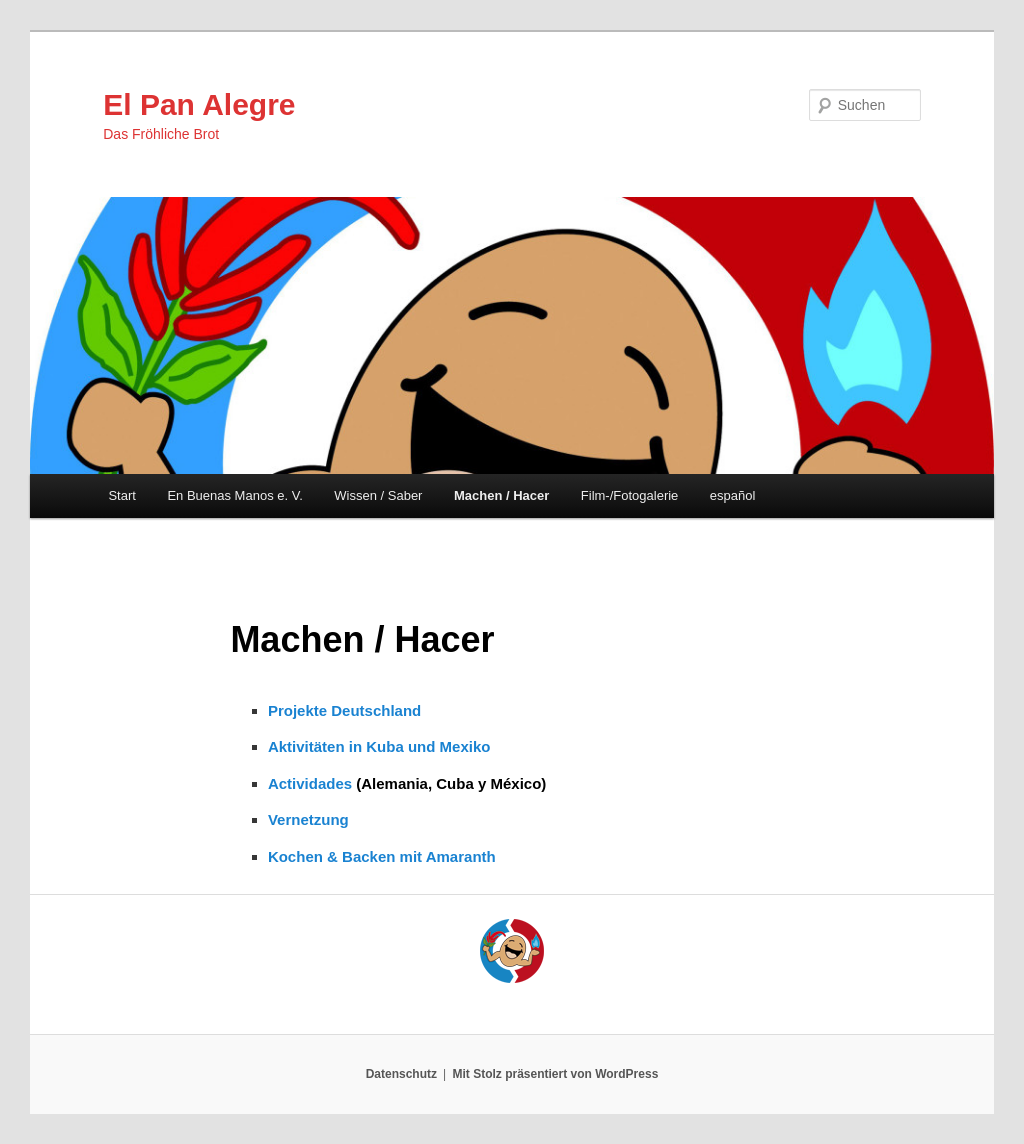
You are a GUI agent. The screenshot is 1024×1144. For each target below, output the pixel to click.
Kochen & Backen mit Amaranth (382, 856)
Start (121, 495)
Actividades (310, 783)
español (733, 495)
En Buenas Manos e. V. (234, 495)
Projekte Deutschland (344, 710)
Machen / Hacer (501, 495)
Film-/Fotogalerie (630, 495)
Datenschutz (401, 1074)
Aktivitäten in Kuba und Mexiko (379, 746)
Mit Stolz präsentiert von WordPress (555, 1074)
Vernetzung (308, 819)
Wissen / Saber (378, 495)
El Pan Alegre (199, 104)
